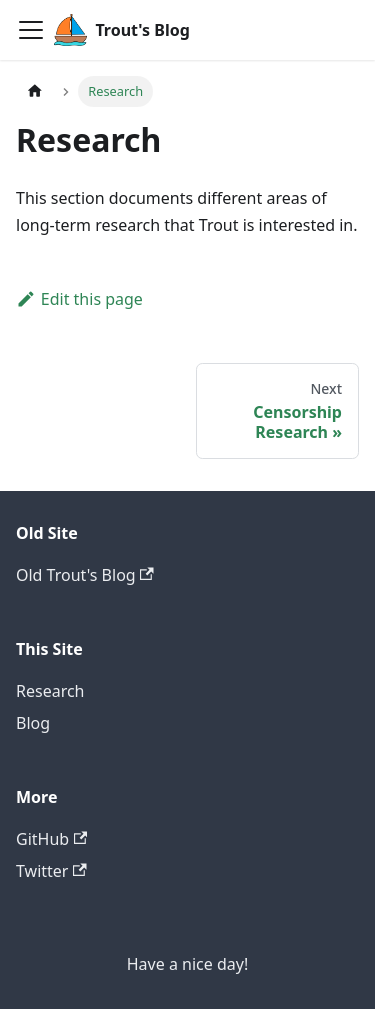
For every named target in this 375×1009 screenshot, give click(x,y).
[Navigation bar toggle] (31, 30)
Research (50, 691)
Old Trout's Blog (85, 575)
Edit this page (79, 299)
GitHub (51, 839)
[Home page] (35, 91)
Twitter (51, 871)
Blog (33, 723)
